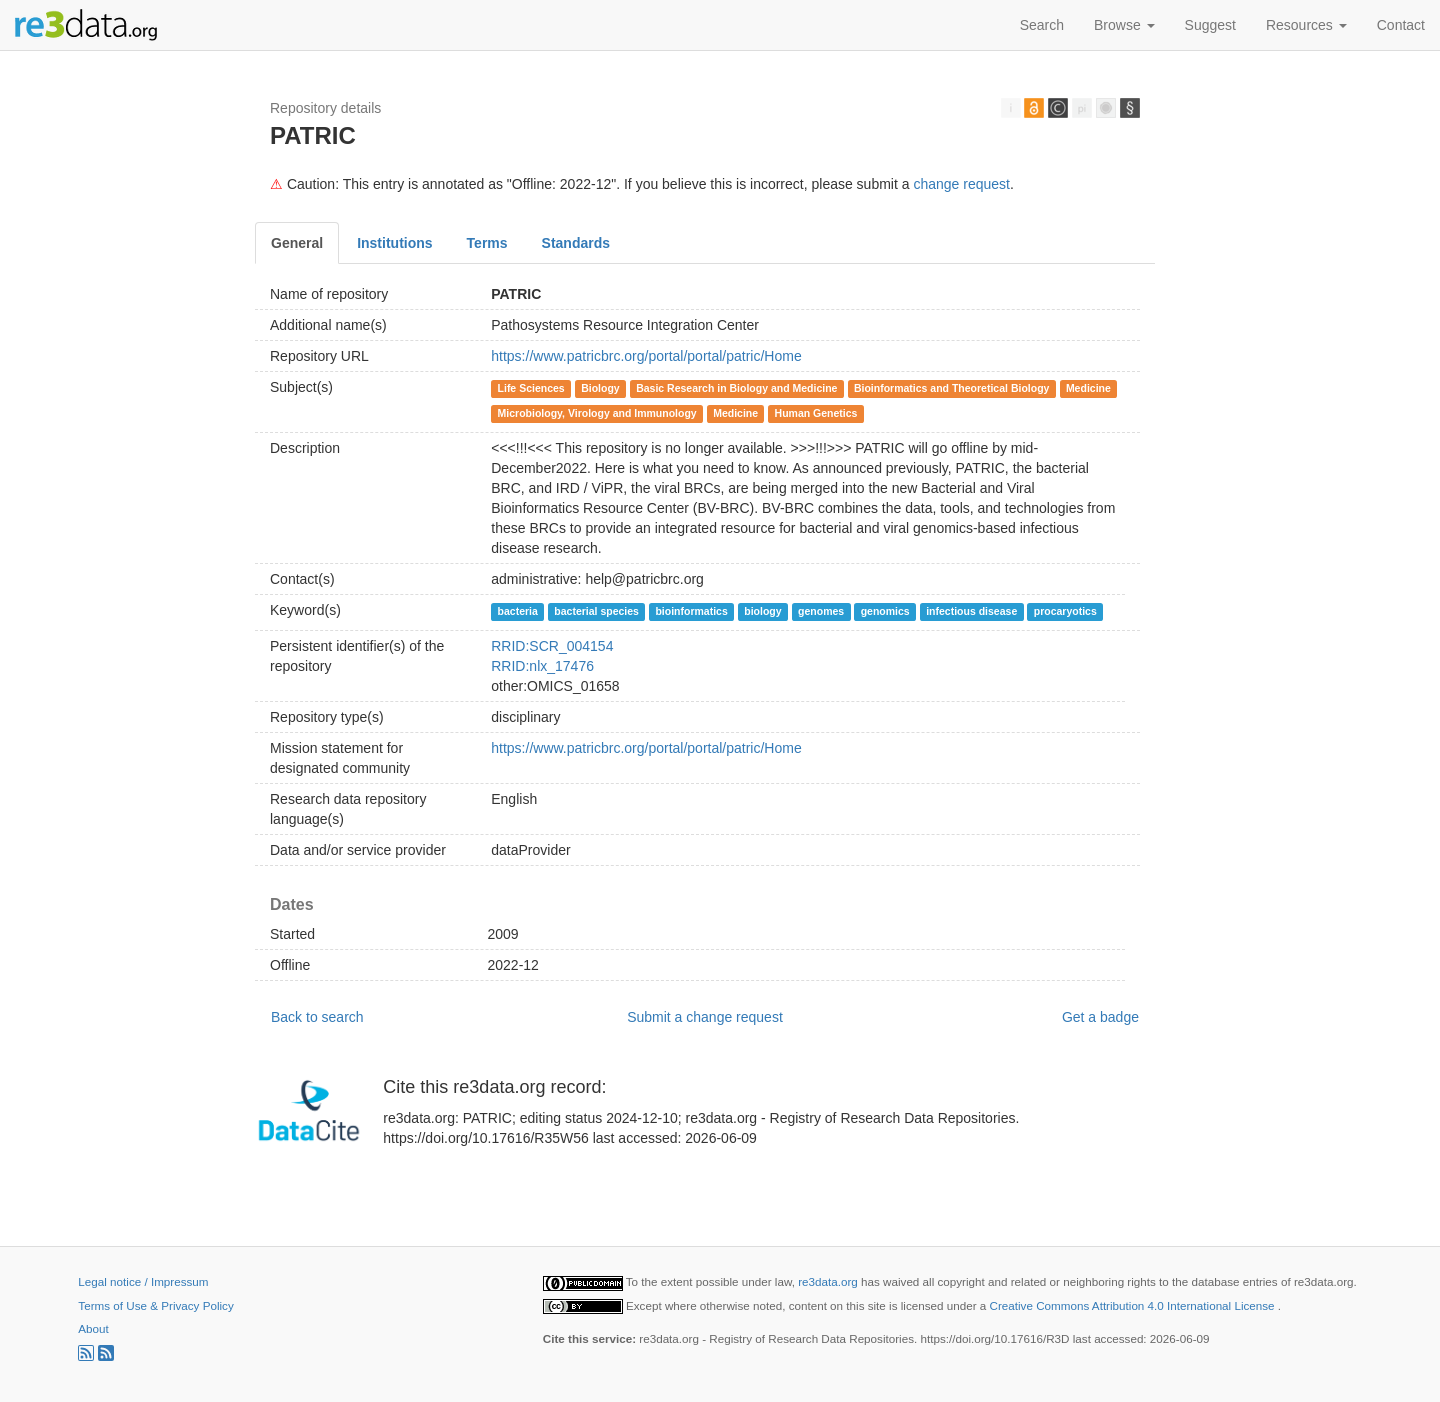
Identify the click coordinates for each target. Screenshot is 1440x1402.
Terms (487, 243)
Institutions (394, 243)
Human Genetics (816, 413)
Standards (576, 243)
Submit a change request (705, 1017)
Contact (1401, 25)
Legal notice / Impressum (143, 1281)
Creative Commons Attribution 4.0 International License (1134, 1305)
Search (1042, 25)
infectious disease (971, 611)
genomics (885, 611)
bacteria (518, 611)
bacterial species (596, 611)
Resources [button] (1306, 25)
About (93, 1328)
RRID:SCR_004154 (552, 646)
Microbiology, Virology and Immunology (597, 413)
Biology (600, 388)
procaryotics (1065, 611)
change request (961, 184)
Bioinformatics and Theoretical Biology (951, 388)
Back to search (317, 1017)
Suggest (1210, 25)
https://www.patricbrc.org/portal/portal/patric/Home (646, 356)
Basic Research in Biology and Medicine (736, 388)
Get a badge (1100, 1017)
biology (762, 611)
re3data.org (829, 1281)
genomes (821, 611)
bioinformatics (691, 611)
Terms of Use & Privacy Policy (155, 1305)
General (297, 243)
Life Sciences (531, 388)
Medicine (1088, 388)
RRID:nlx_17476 (542, 666)
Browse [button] (1124, 25)
